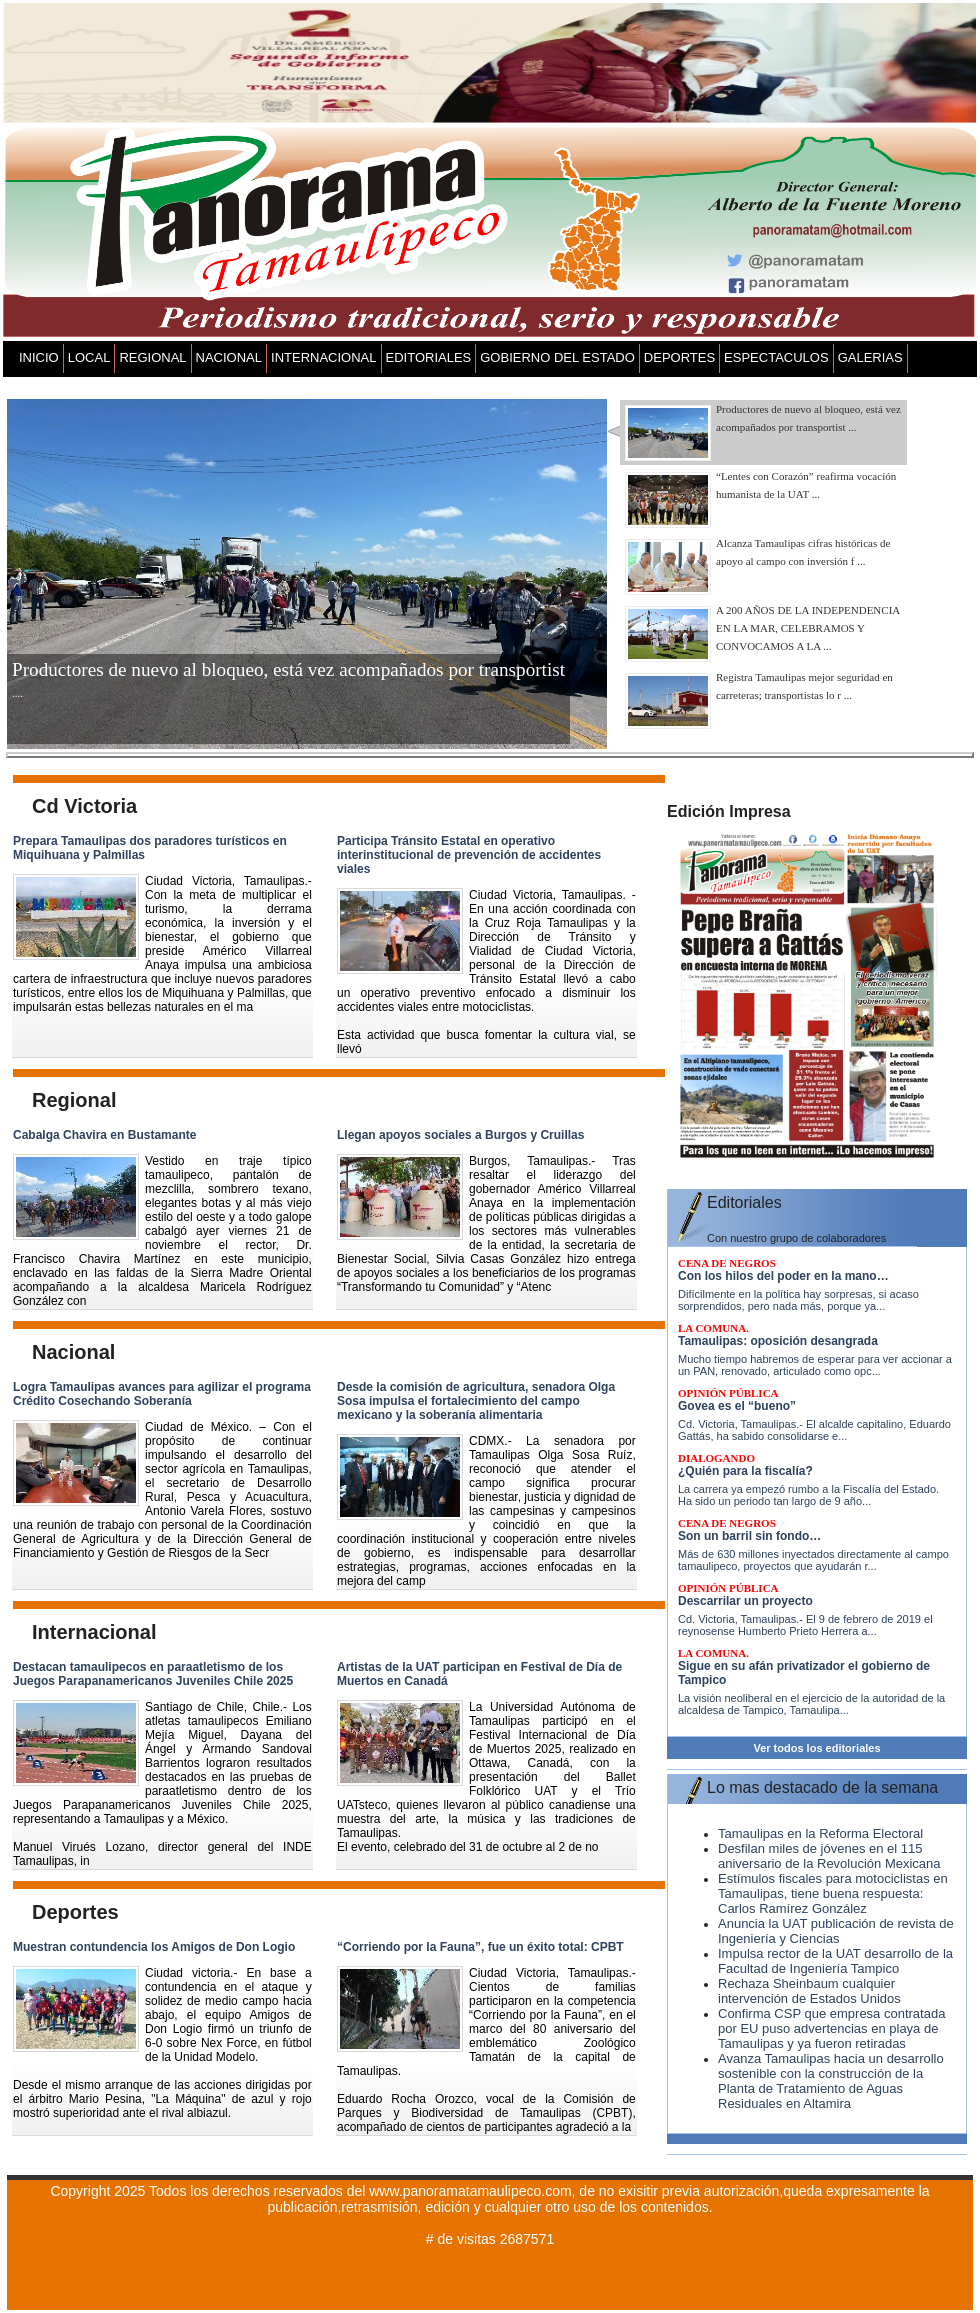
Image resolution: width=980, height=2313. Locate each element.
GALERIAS (870, 357)
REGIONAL (152, 357)
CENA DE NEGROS (727, 1263)
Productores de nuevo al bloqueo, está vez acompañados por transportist (288, 669)
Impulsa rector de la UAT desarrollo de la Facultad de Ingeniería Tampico (835, 1961)
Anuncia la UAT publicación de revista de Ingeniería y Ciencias (836, 1931)
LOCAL (89, 357)
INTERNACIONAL (323, 357)
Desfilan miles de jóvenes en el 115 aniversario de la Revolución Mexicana (829, 1856)
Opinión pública (728, 1393)
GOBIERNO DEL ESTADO (557, 357)
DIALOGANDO (716, 1458)
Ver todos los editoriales (816, 1748)
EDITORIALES (429, 357)
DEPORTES (679, 357)
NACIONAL (229, 357)
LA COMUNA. (713, 1328)
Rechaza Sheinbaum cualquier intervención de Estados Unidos (809, 1991)
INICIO (39, 357)
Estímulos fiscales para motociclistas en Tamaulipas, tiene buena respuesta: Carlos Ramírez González (833, 1893)
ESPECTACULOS (776, 357)
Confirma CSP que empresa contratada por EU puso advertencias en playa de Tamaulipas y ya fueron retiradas (831, 2028)
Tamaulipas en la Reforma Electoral (820, 1833)
